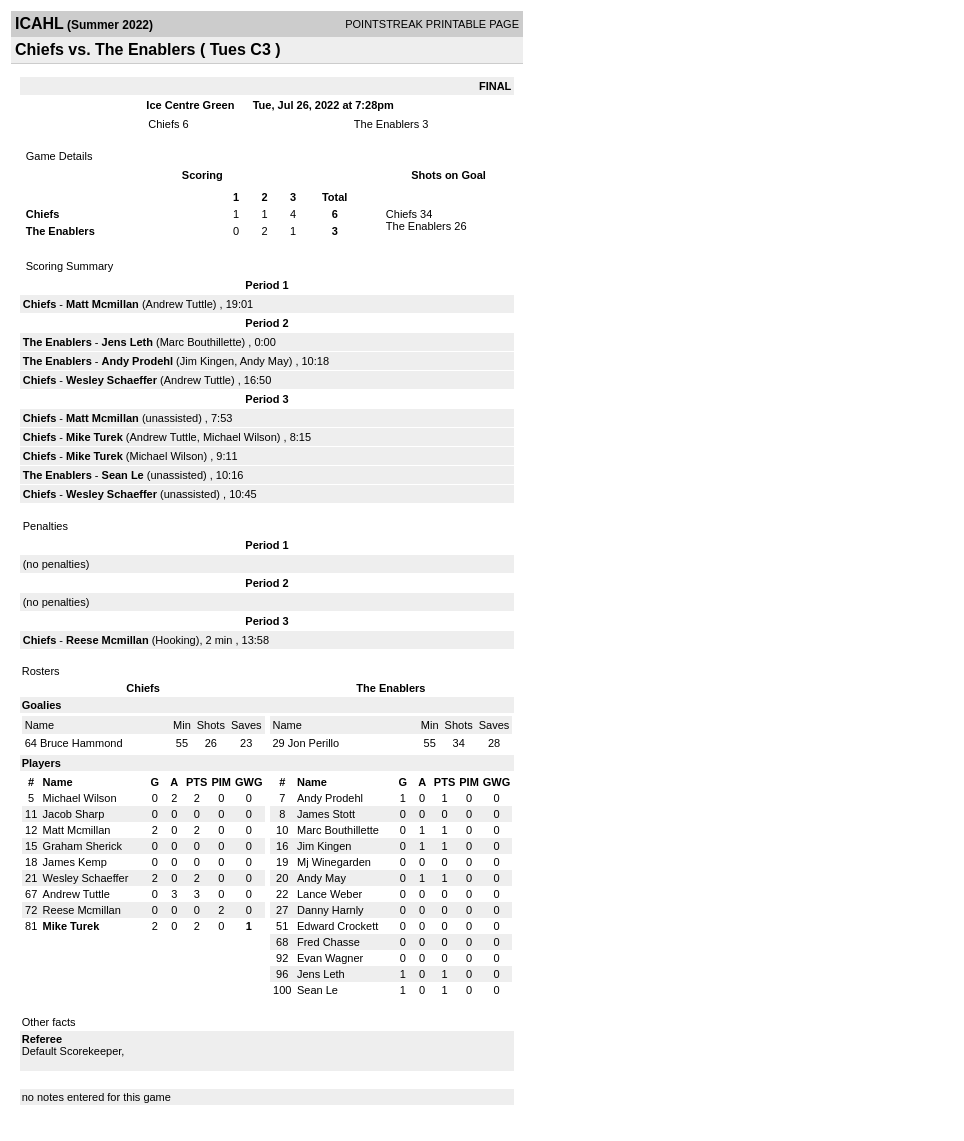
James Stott (326, 814)
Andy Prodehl (138, 361)
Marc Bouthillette (201, 342)
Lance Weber (329, 894)
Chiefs (163, 124)
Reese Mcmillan (107, 640)
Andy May (264, 361)
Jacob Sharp (74, 814)
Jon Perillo (313, 743)
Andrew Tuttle (179, 304)
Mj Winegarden (334, 862)
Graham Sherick (82, 846)
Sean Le (123, 475)
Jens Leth (127, 342)
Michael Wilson (240, 437)
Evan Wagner (330, 958)
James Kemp (75, 862)
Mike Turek (94, 437)
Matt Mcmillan (102, 304)
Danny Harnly (330, 910)
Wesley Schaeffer (111, 380)
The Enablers (386, 124)
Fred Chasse (328, 942)
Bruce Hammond (81, 743)
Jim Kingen (207, 361)
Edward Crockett (337, 926)
